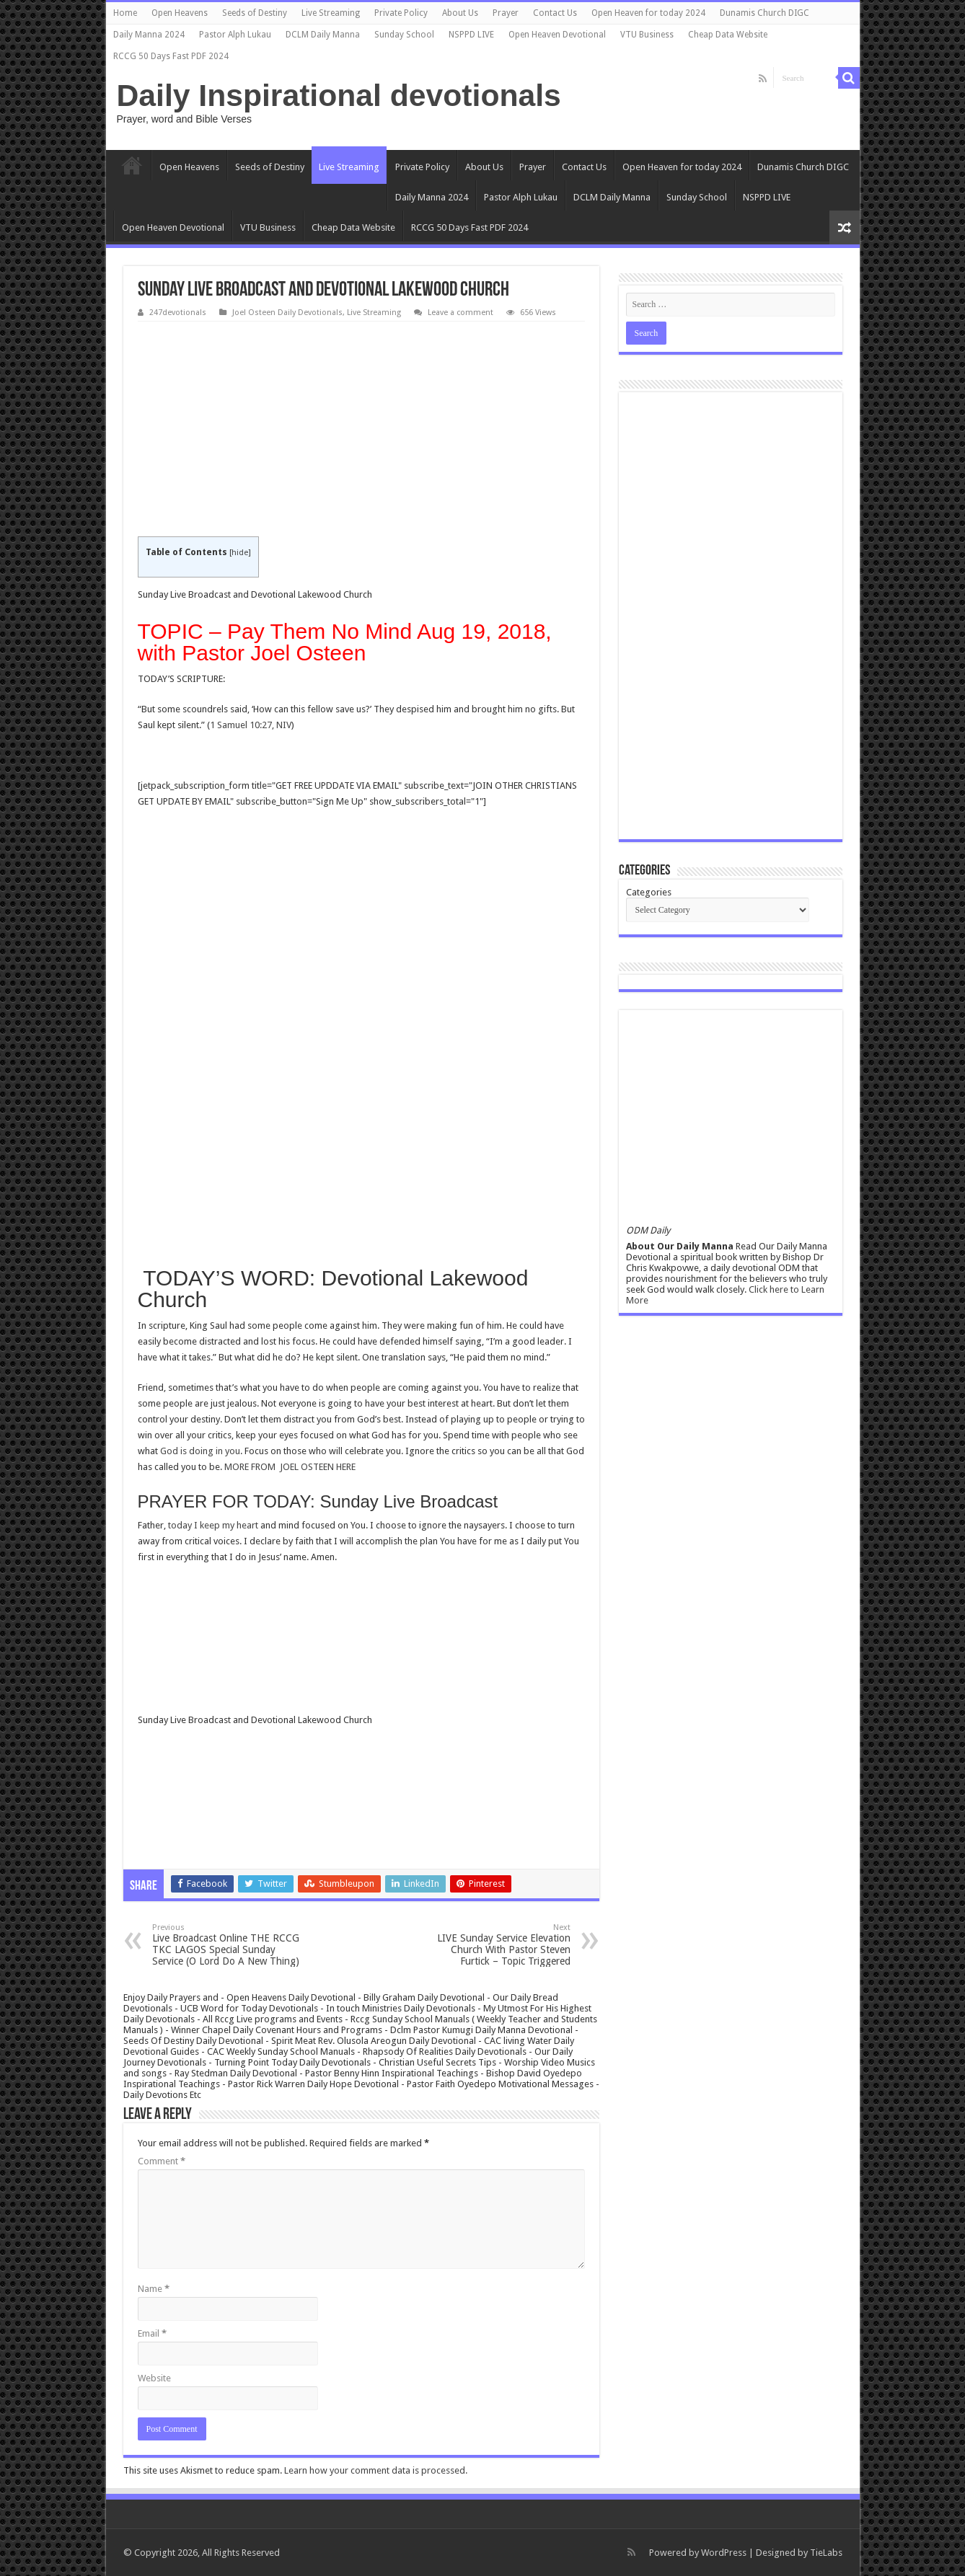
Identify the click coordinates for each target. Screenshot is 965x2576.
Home (125, 13)
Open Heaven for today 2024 (648, 13)
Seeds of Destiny (254, 13)
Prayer (506, 13)
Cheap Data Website (727, 35)
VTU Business (647, 35)
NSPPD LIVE (471, 35)
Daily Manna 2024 (149, 35)
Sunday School (404, 35)
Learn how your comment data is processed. (375, 2470)
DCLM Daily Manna (323, 35)
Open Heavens (179, 13)
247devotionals (177, 312)
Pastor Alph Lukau (235, 35)
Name (153, 2288)
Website (154, 2378)
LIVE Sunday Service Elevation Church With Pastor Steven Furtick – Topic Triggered (496, 1945)
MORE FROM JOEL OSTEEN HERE (290, 1466)
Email (152, 2333)
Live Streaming (330, 13)
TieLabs (826, 2552)
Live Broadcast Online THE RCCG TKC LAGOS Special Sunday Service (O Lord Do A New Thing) (226, 1945)
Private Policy (401, 13)
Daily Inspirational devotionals (339, 95)
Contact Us (555, 13)
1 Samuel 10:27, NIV (250, 725)
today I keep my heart (213, 1525)
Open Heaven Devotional (557, 35)
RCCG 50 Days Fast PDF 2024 (171, 56)
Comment (161, 2161)
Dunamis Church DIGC (764, 13)
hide (240, 552)
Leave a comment (460, 312)
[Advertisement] (361, 430)
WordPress (723, 2552)
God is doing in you (200, 1451)
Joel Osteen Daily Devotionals (287, 312)
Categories (648, 892)
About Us (460, 13)
